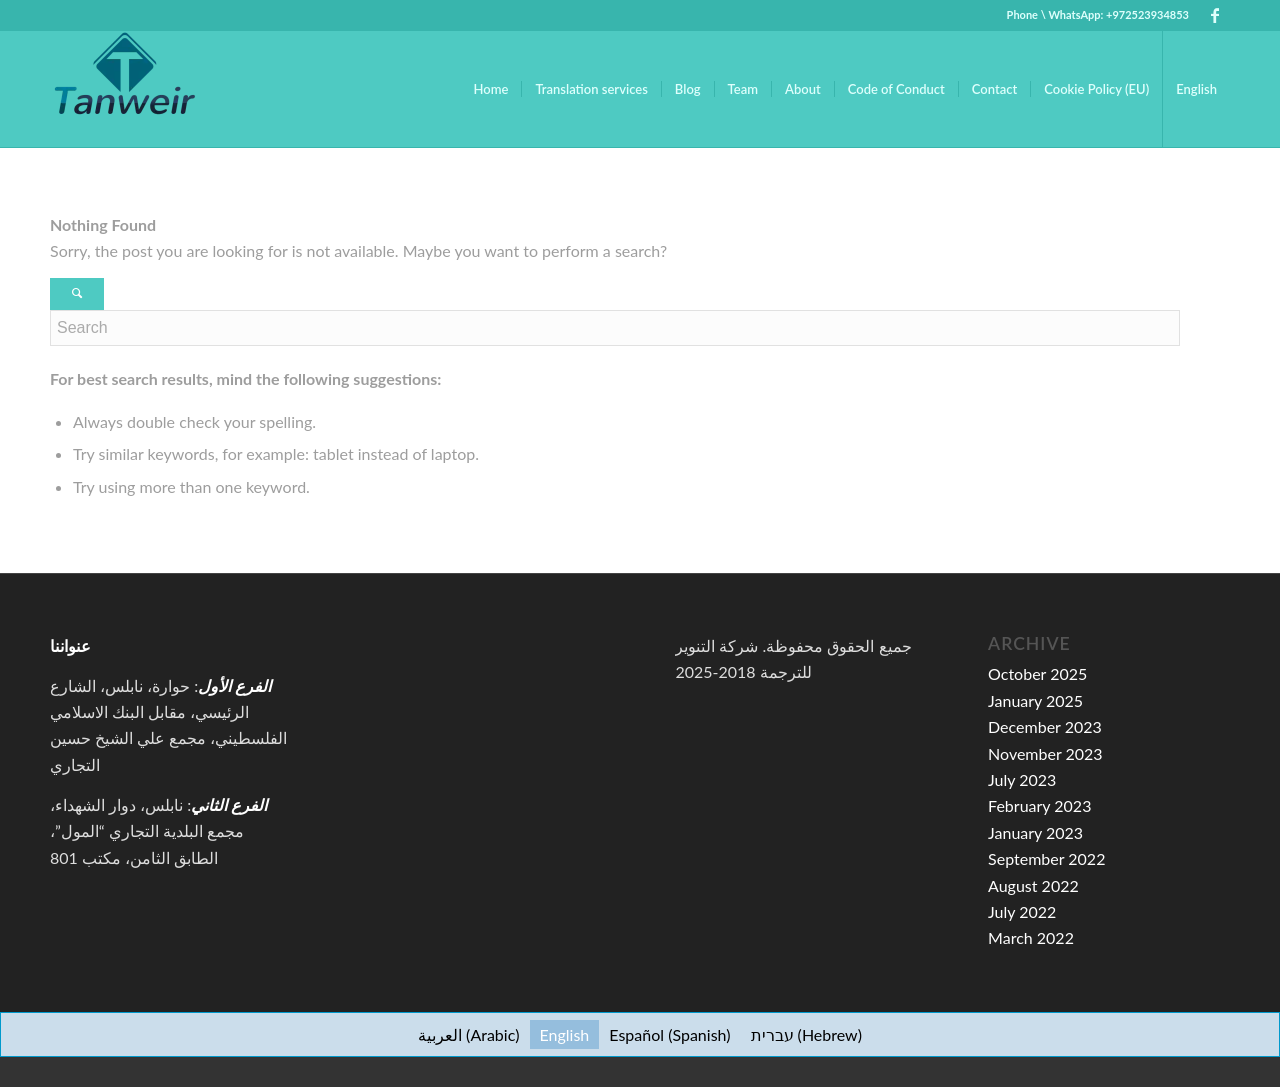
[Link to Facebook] (1215, 15)
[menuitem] (491, 89)
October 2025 (1037, 673)
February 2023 (1039, 805)
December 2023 (1045, 726)
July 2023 (1022, 779)
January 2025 (1035, 700)
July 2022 (1022, 911)
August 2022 (1033, 885)
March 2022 (1031, 937)
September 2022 (1046, 858)
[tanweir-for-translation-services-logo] (125, 89)
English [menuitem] (565, 1034)
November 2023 (1045, 753)
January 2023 (1035, 832)
